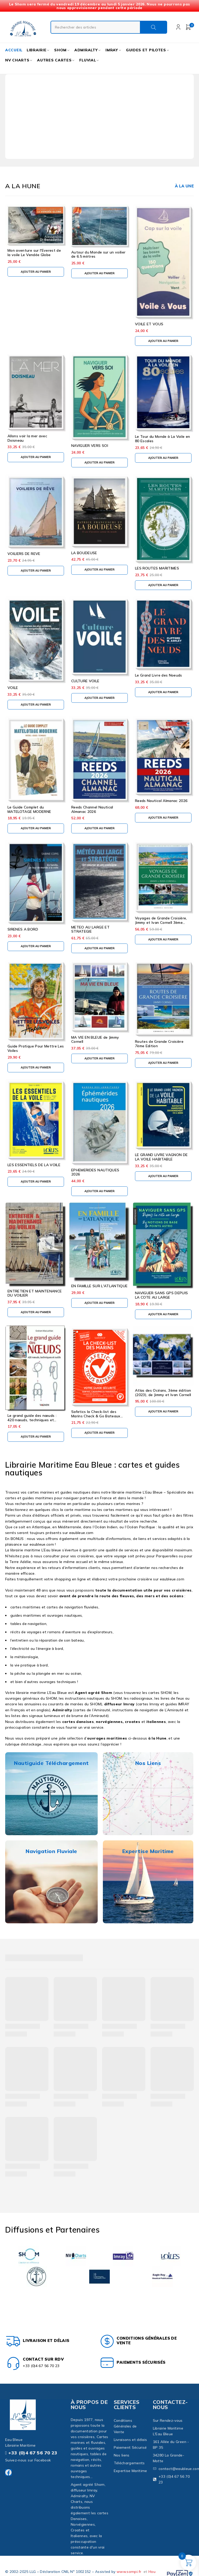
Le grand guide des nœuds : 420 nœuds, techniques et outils (32, 1420)
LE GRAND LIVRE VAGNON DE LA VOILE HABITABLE (161, 1157)
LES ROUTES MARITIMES (157, 568)
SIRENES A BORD (23, 929)
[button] (36, 272)
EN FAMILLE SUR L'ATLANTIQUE (99, 1286)
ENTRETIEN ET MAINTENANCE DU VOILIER (35, 1293)
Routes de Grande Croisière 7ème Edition (159, 1043)
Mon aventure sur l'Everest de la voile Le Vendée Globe (34, 252)
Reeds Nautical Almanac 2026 (161, 800)
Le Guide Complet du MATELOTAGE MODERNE (29, 809)
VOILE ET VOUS (149, 324)
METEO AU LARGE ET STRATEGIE (90, 929)
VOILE (13, 687)
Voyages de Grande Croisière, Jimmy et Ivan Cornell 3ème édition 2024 (161, 922)
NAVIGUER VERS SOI (89, 445)
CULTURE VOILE (85, 681)
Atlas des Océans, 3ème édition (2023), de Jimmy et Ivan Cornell (163, 1392)
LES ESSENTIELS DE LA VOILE (34, 1165)
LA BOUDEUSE (84, 553)
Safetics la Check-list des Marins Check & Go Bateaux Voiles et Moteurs (95, 1416)
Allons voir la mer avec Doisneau (27, 438)
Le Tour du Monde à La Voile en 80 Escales (162, 438)
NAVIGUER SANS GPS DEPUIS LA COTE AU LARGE (161, 1295)
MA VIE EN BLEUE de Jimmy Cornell (95, 1039)
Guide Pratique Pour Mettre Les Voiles (36, 1048)
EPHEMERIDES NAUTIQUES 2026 (95, 1172)
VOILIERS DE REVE (24, 553)
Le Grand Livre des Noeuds (158, 675)
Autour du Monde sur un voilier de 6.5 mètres (98, 254)
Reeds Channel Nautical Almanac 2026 (92, 809)
